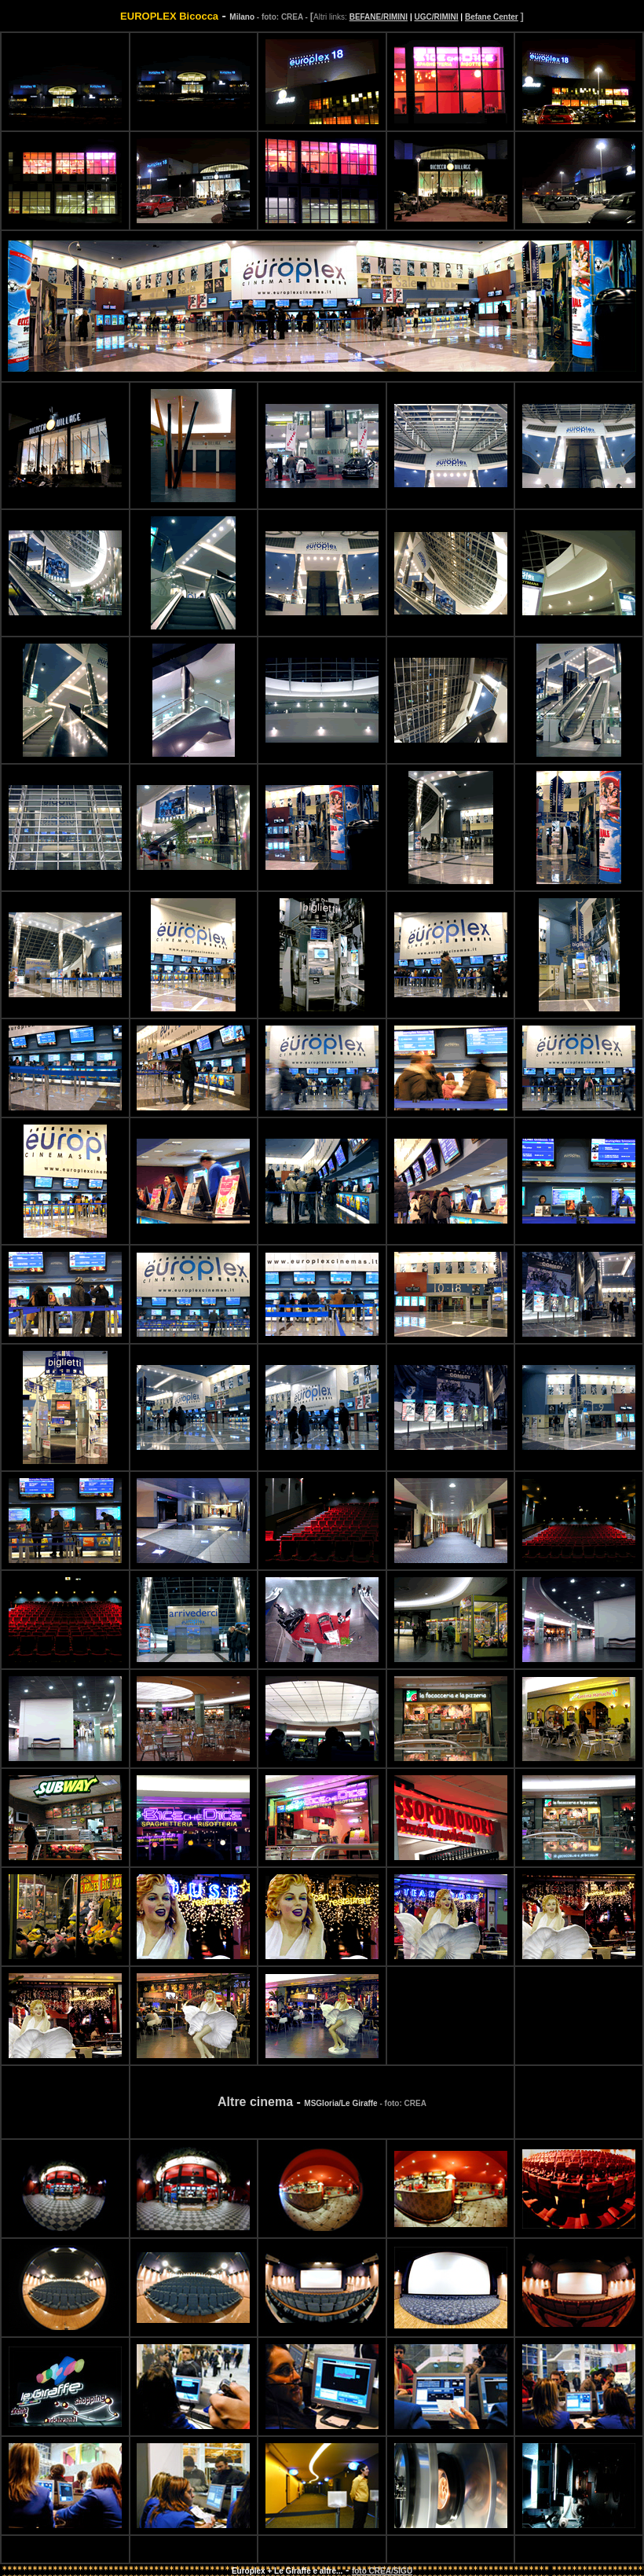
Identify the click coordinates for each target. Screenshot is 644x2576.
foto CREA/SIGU (382, 2571)
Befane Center (491, 17)
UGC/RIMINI (436, 17)
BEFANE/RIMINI (378, 17)
